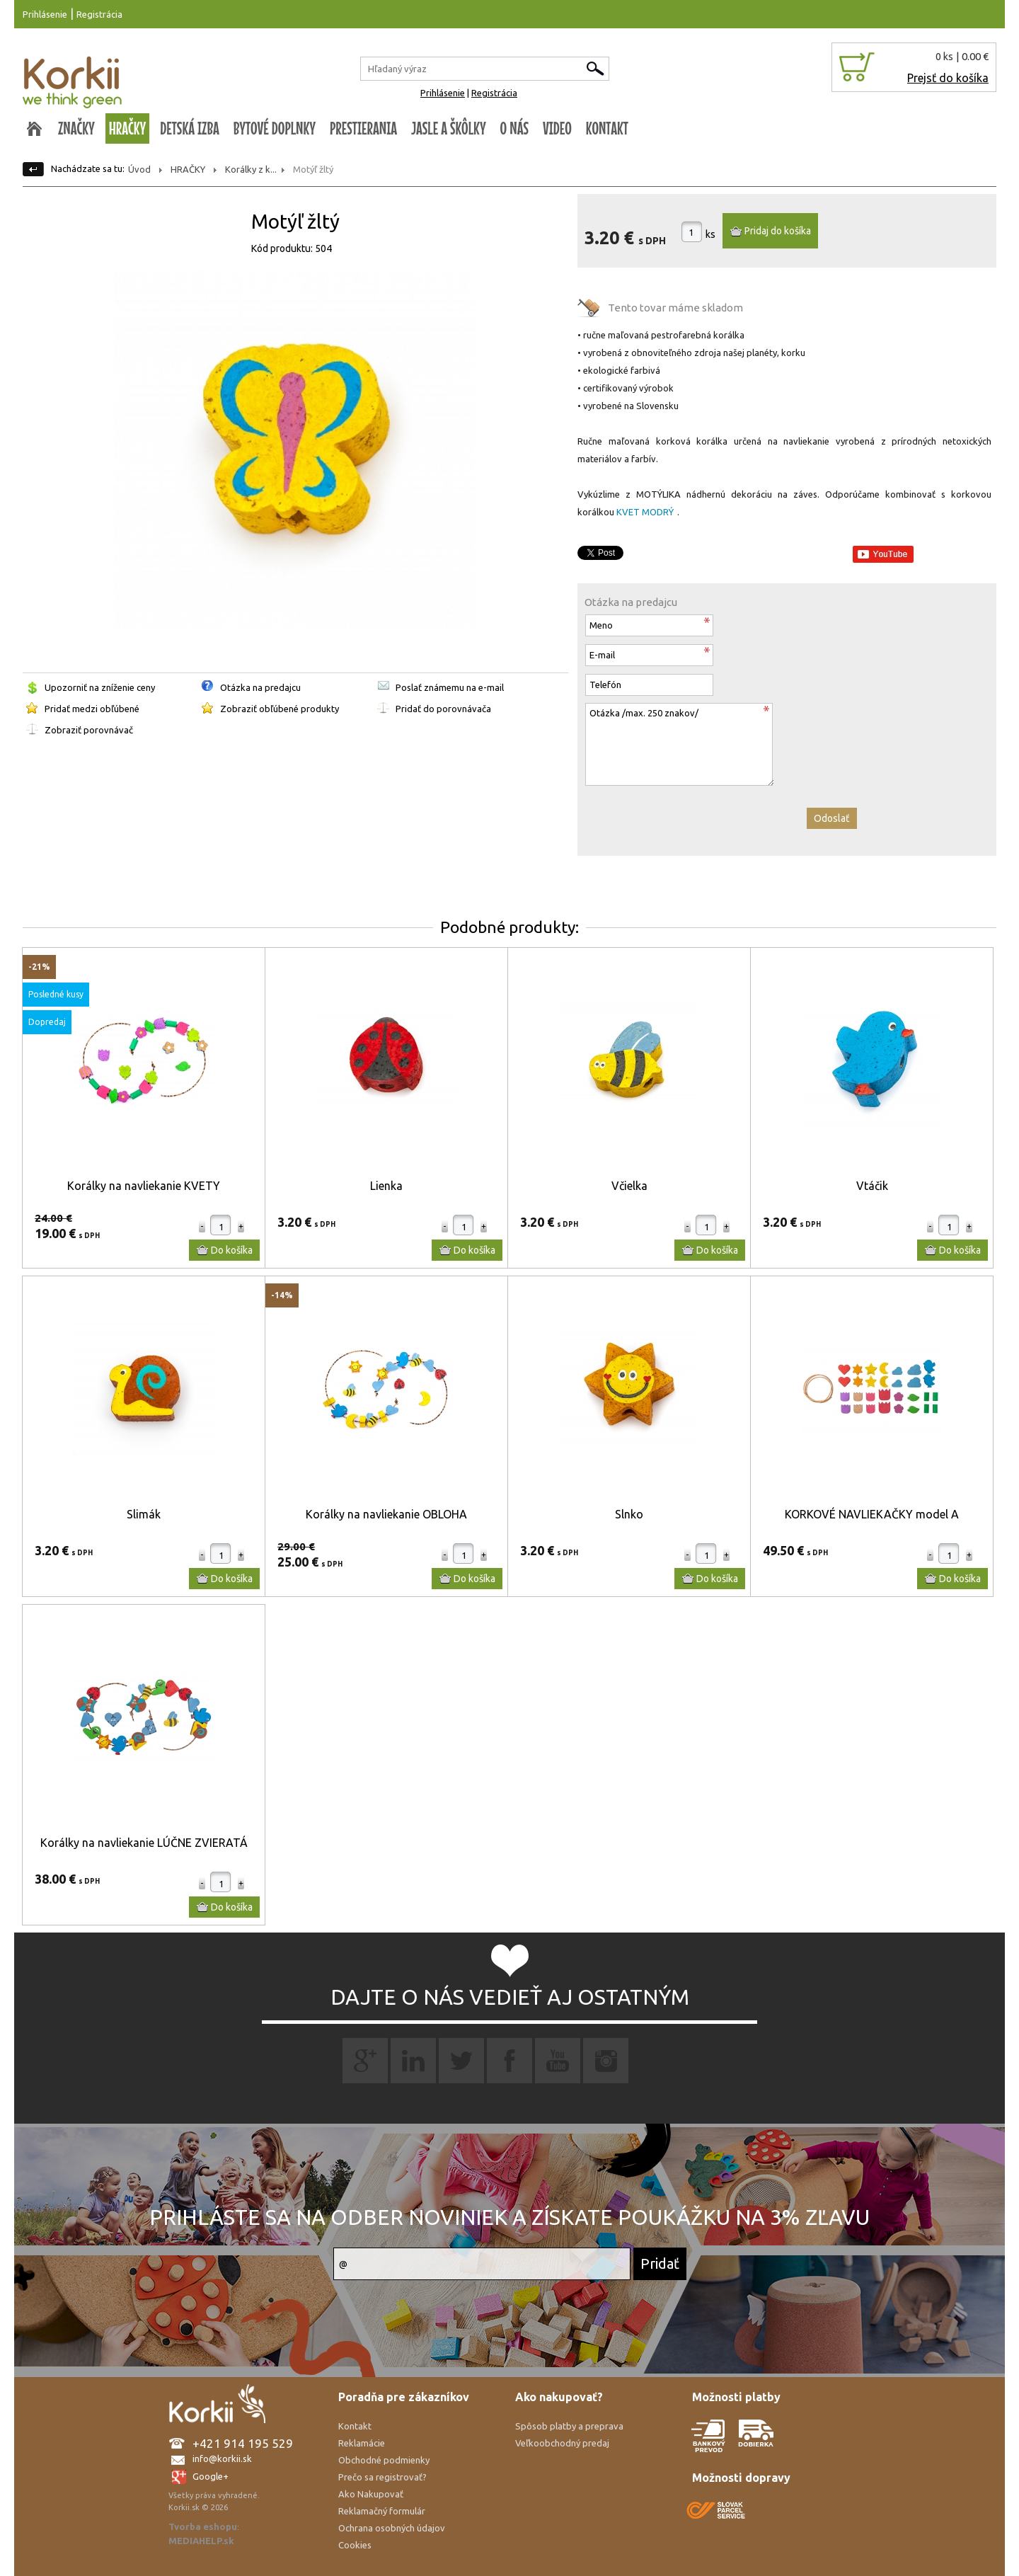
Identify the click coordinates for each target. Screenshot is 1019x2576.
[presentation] (692, 821)
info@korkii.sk (222, 2458)
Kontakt (355, 2426)
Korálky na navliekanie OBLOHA (386, 1514)
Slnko (629, 1514)
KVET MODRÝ (645, 512)
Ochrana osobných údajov (391, 2528)
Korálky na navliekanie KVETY (143, 1185)
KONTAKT (607, 128)
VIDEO (557, 128)
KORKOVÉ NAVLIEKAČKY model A (872, 1514)
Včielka (629, 1185)
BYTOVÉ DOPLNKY (275, 128)
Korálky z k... (251, 169)
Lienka (386, 1185)
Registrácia (99, 14)
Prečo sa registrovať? (382, 2477)
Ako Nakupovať (370, 2494)
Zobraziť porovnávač (89, 730)
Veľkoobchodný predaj (562, 2443)
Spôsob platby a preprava (569, 2426)
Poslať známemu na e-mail (450, 687)
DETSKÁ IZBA (189, 128)
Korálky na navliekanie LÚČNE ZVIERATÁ (144, 1842)
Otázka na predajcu (260, 687)
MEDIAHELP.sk (201, 2541)
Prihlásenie (45, 14)
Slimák (144, 1514)
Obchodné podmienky (384, 2460)
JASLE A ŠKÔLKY (448, 128)
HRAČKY (127, 128)
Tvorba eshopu (202, 2526)
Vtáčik (872, 1185)
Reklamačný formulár (381, 2511)
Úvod (139, 169)
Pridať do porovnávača (443, 709)
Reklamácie (361, 2443)
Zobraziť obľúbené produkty (279, 709)
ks (710, 234)
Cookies (355, 2545)
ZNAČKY (76, 128)
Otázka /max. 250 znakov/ (679, 744)
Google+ (210, 2476)
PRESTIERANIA (363, 128)
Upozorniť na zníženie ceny (100, 687)
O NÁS (514, 128)
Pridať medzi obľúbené (92, 709)
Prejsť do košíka (948, 77)
